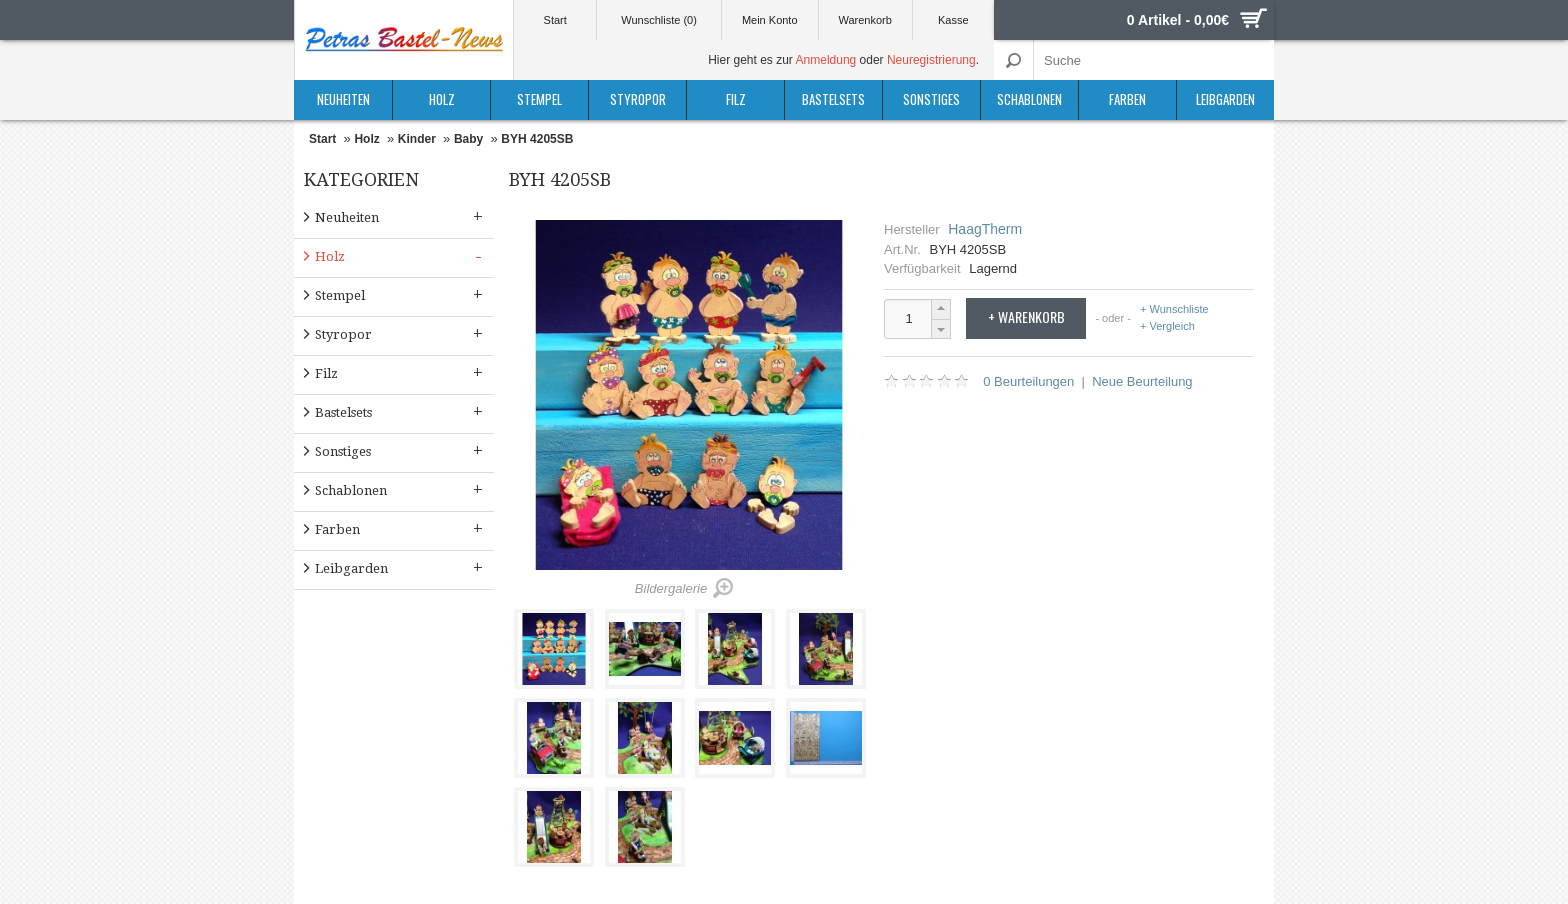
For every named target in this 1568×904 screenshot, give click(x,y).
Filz (736, 99)
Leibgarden (1225, 99)
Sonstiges (931, 99)
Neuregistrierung (931, 60)
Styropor (638, 99)
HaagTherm (985, 229)
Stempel (539, 99)
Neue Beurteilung (1142, 381)
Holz (442, 99)
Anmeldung (826, 60)
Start (555, 20)
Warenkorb (864, 20)
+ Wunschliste (1174, 309)
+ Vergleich (1167, 326)
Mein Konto (770, 20)
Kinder (417, 139)
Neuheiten (343, 99)
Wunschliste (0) (659, 20)
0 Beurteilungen (1028, 381)
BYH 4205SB (537, 139)
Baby (468, 139)
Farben (1127, 99)
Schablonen (1029, 99)
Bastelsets (833, 99)
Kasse (953, 20)
